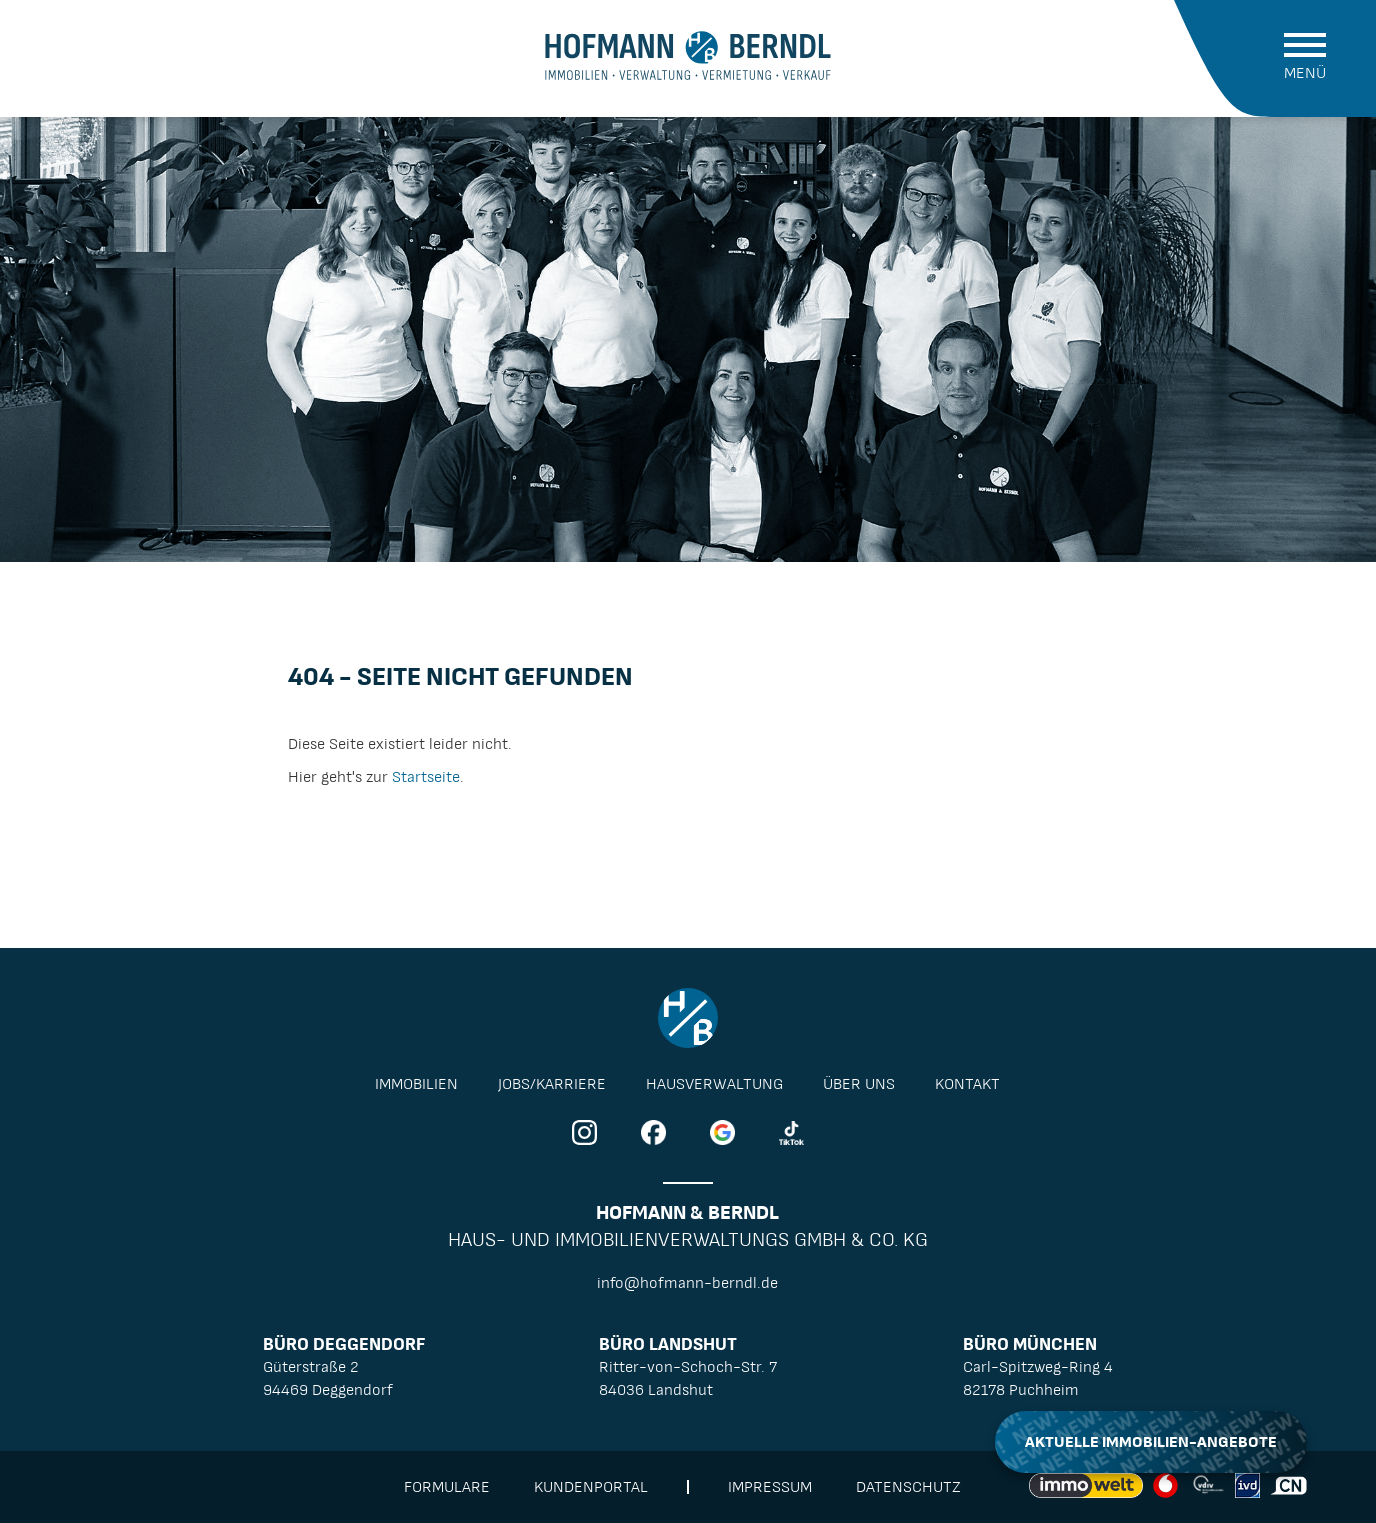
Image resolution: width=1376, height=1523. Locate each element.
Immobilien (416, 1084)
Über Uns (859, 1084)
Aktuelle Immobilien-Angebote (1151, 1442)
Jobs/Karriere (552, 1084)
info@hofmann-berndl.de (687, 1283)
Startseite (426, 777)
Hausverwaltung (714, 1084)
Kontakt (967, 1084)
